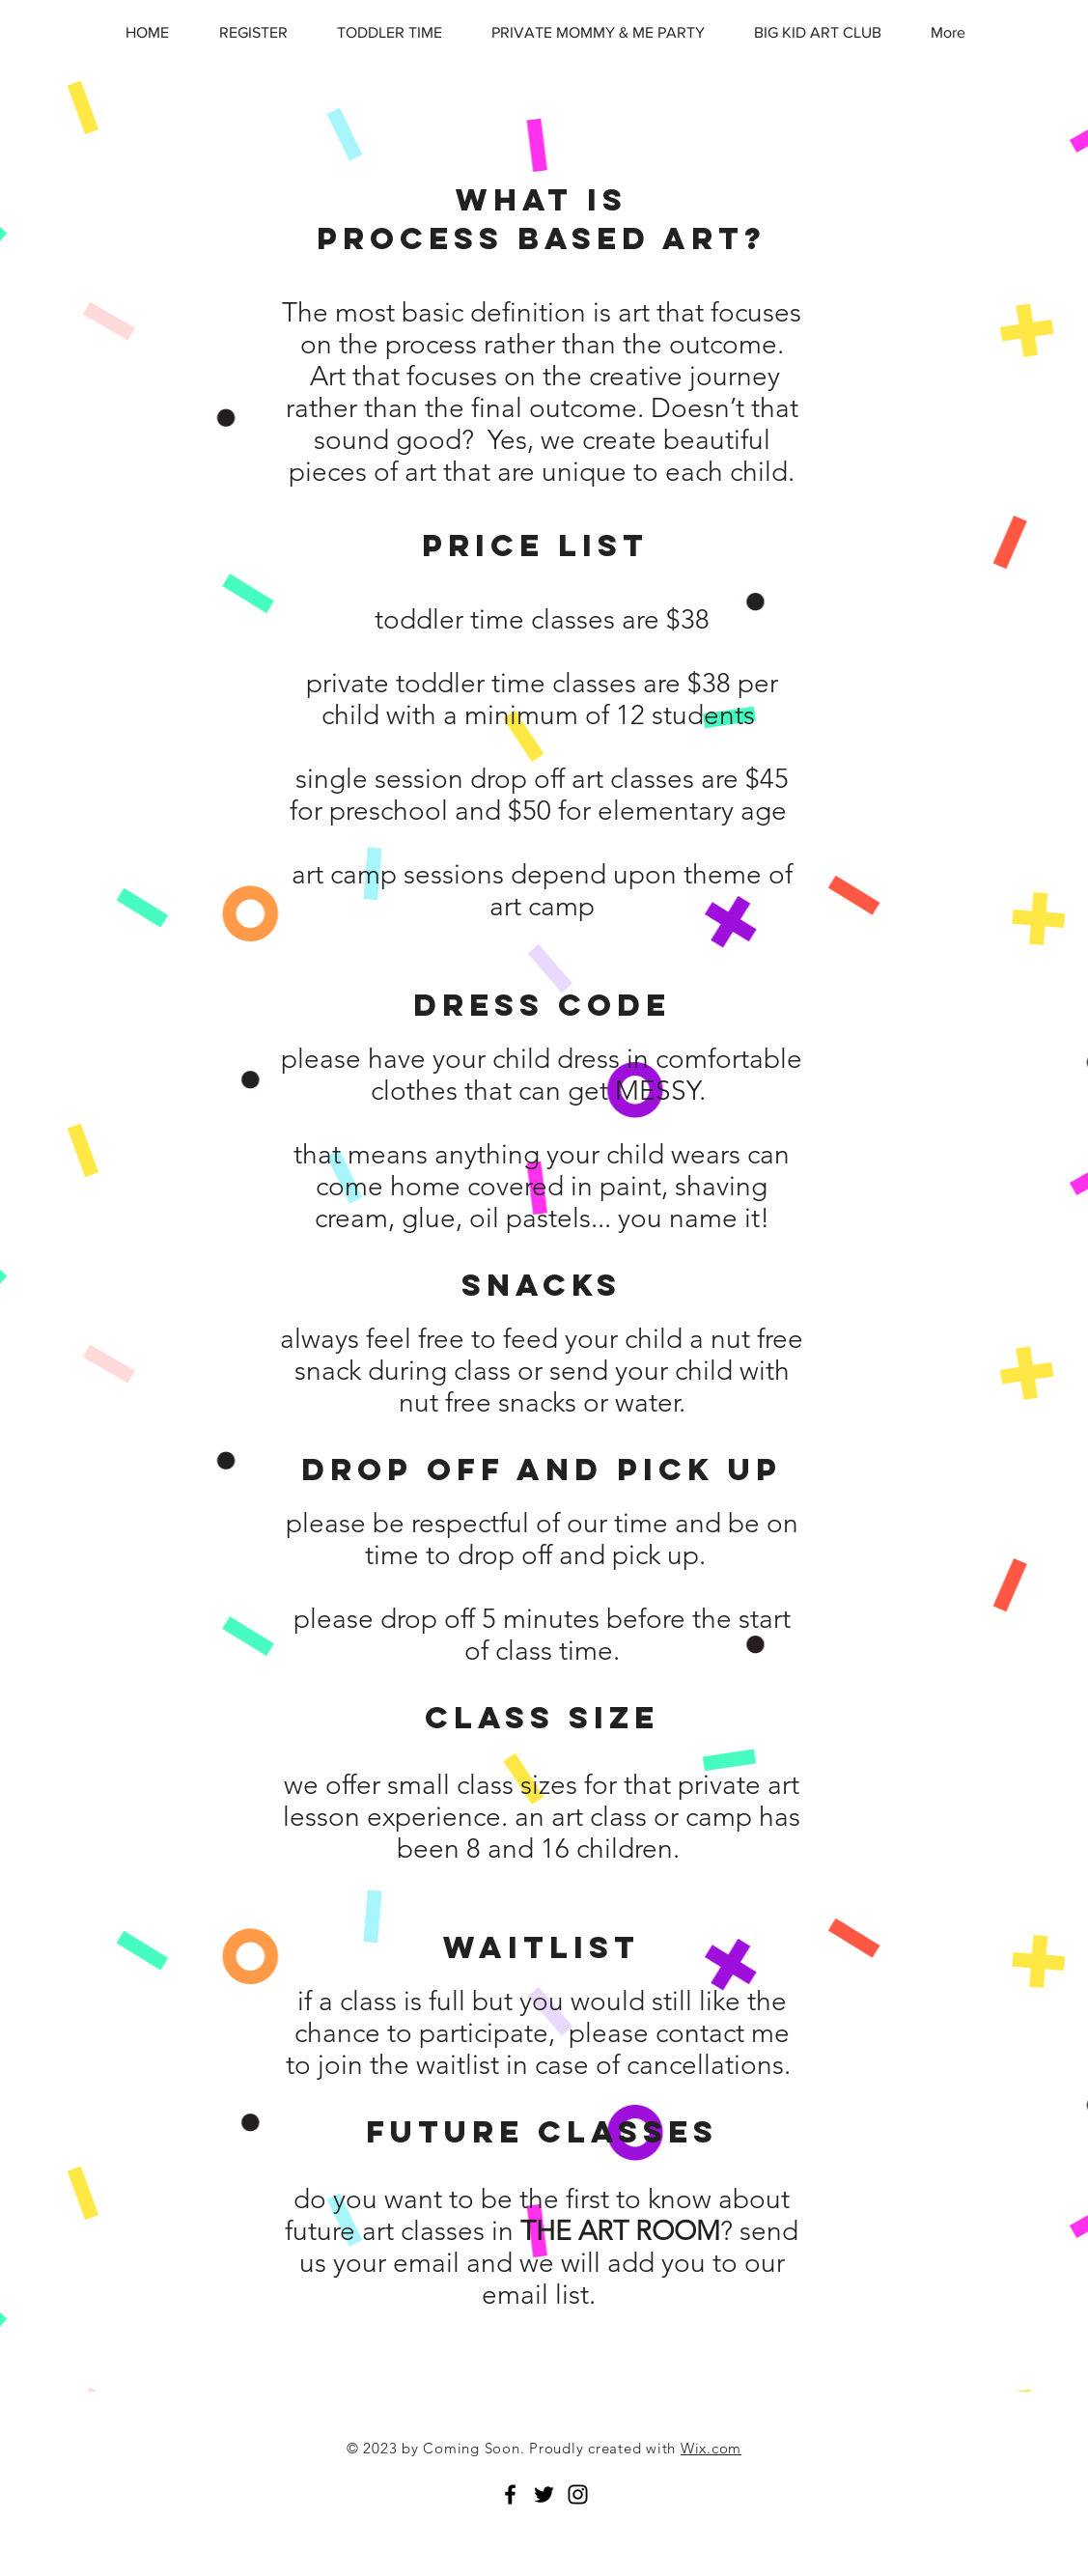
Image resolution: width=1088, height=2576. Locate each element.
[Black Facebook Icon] (510, 2494)
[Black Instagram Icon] (578, 2494)
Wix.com (711, 2448)
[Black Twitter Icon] (544, 2494)
